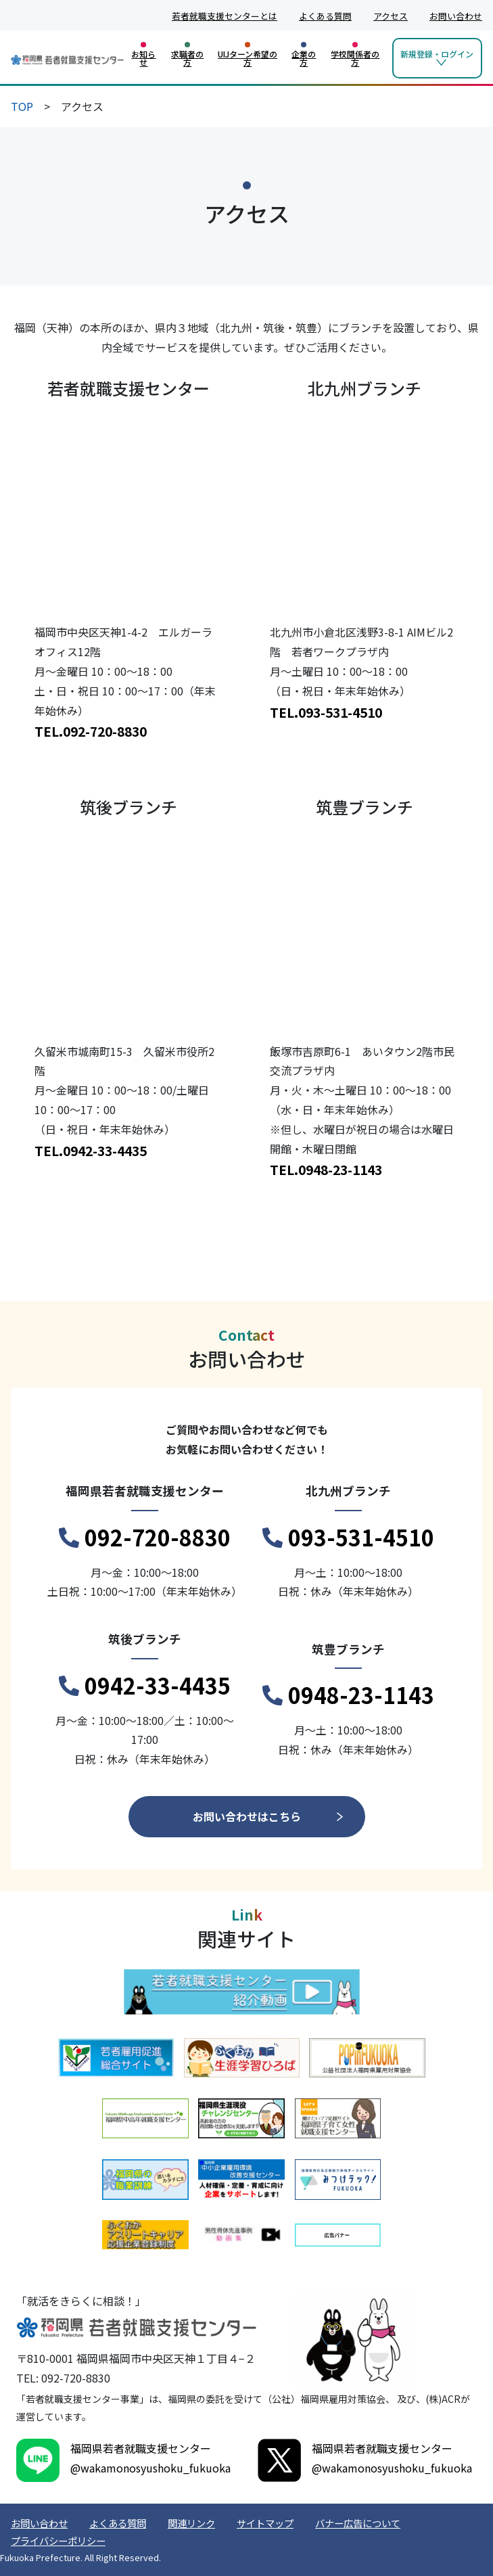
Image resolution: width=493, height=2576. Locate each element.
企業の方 (303, 58)
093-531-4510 (348, 1537)
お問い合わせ (455, 15)
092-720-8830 (145, 1537)
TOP (22, 106)
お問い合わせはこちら (247, 1816)
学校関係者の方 (355, 58)
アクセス (390, 15)
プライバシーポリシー (58, 2540)
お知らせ (143, 58)
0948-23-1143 (348, 1695)
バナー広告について (357, 2523)
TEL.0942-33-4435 (90, 1150)
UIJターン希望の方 (247, 58)
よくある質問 (325, 15)
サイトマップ (265, 2523)
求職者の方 (187, 58)
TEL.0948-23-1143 (326, 1169)
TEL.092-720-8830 (90, 731)
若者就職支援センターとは (224, 15)
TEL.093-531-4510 (326, 712)
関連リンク (191, 2523)
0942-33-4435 (145, 1685)
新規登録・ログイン (436, 54)
